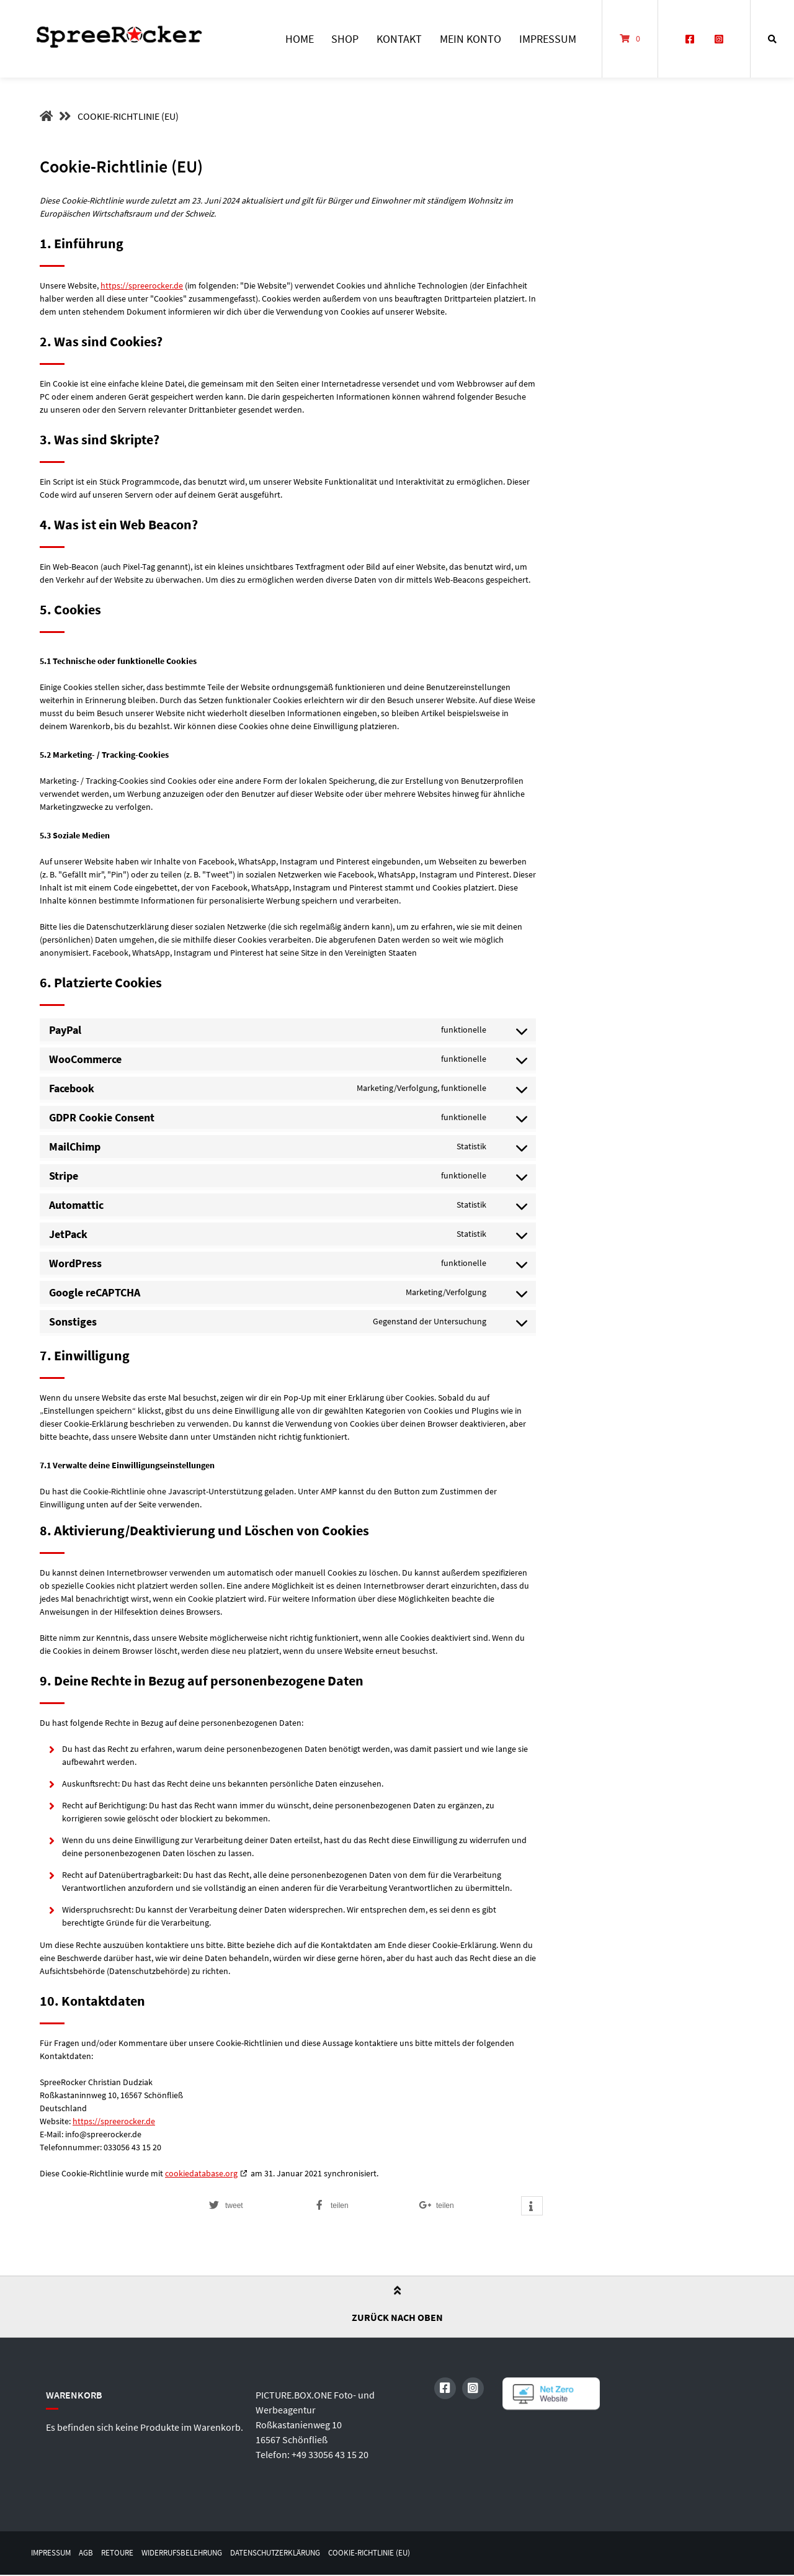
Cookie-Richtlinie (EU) (398, 2552)
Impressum (547, 39)
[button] (254, 2205)
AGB (90, 2552)
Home (299, 39)
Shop (345, 39)
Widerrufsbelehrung (193, 2552)
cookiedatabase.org (201, 2173)
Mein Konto (470, 39)
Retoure (123, 2552)
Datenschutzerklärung (296, 2552)
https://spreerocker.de (141, 285)
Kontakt (399, 39)
